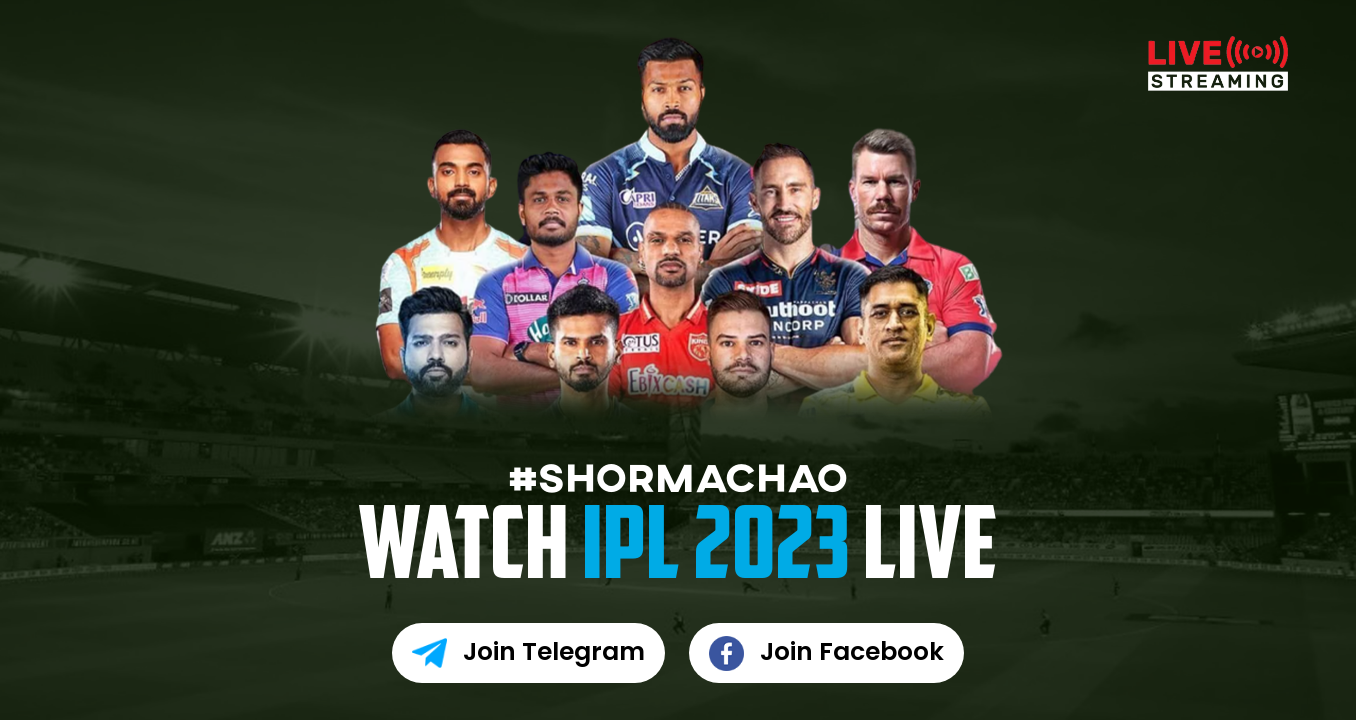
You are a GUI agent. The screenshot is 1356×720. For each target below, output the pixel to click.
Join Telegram (528, 653)
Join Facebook (826, 653)
